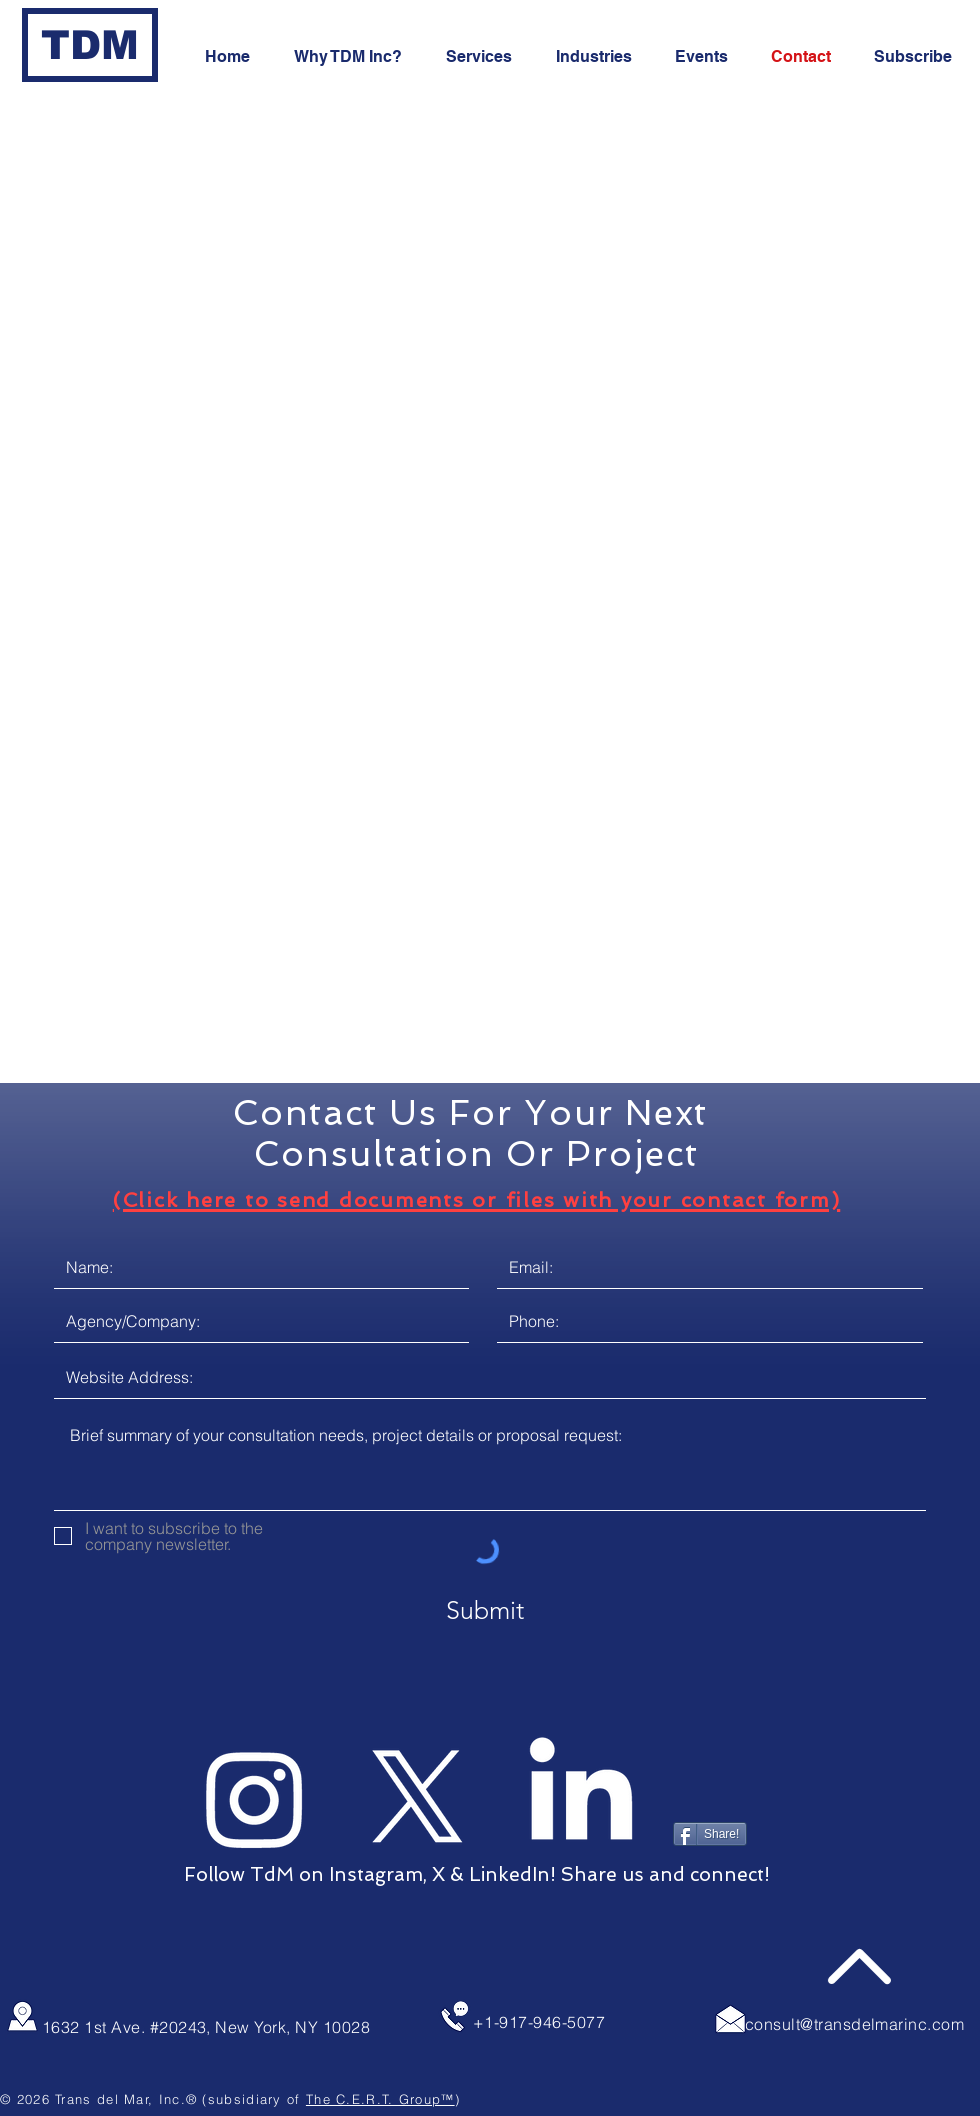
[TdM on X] (418, 1798)
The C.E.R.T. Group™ (380, 2099)
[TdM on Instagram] (255, 1798)
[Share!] (710, 1834)
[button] (919, 57)
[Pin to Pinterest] (706, 1790)
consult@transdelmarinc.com (854, 2024)
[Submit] (485, 1610)
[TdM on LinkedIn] (581, 1798)
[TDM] (90, 45)
